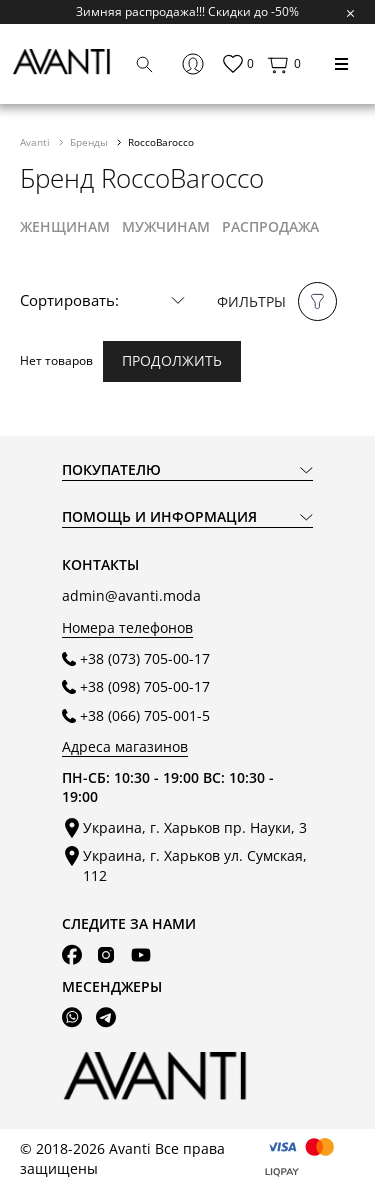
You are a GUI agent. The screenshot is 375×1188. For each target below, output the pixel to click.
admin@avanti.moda (131, 595)
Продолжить (172, 360)
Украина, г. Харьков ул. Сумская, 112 (195, 865)
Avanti (36, 142)
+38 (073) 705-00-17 (145, 658)
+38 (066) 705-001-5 (145, 715)
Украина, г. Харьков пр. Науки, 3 (195, 827)
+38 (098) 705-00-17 (145, 686)
